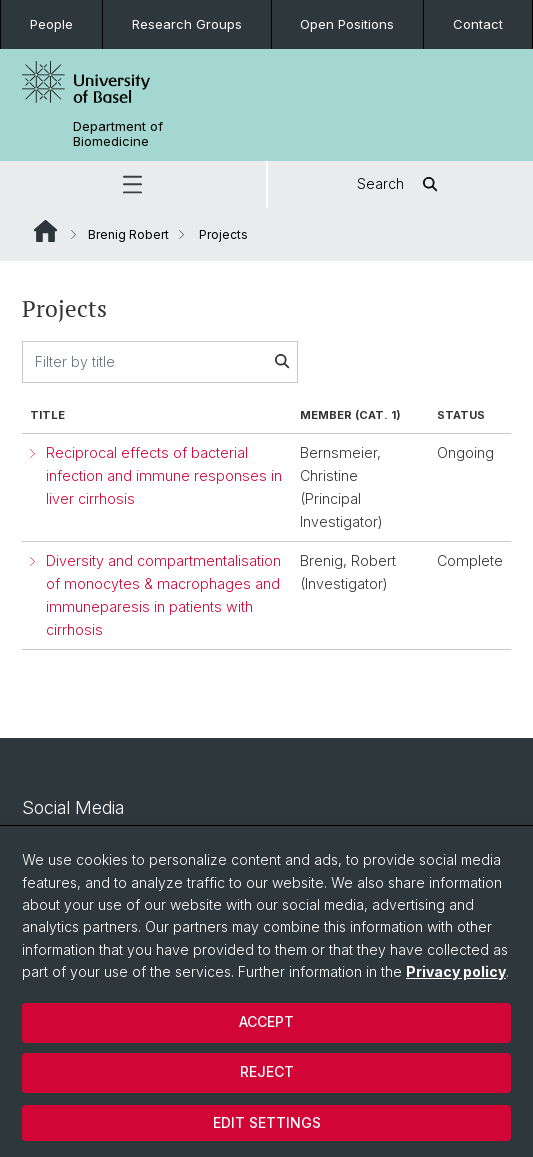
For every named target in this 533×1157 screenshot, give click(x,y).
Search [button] (400, 184)
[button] (133, 184)
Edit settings (267, 1122)
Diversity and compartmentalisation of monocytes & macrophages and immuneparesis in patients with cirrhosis (163, 594)
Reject (267, 1071)
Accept (266, 1021)
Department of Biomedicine (118, 134)
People (51, 24)
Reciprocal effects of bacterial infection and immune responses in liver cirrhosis (164, 475)
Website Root (45, 231)
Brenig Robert (128, 234)
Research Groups (187, 24)
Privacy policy (456, 971)
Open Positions (347, 24)
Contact (478, 24)
